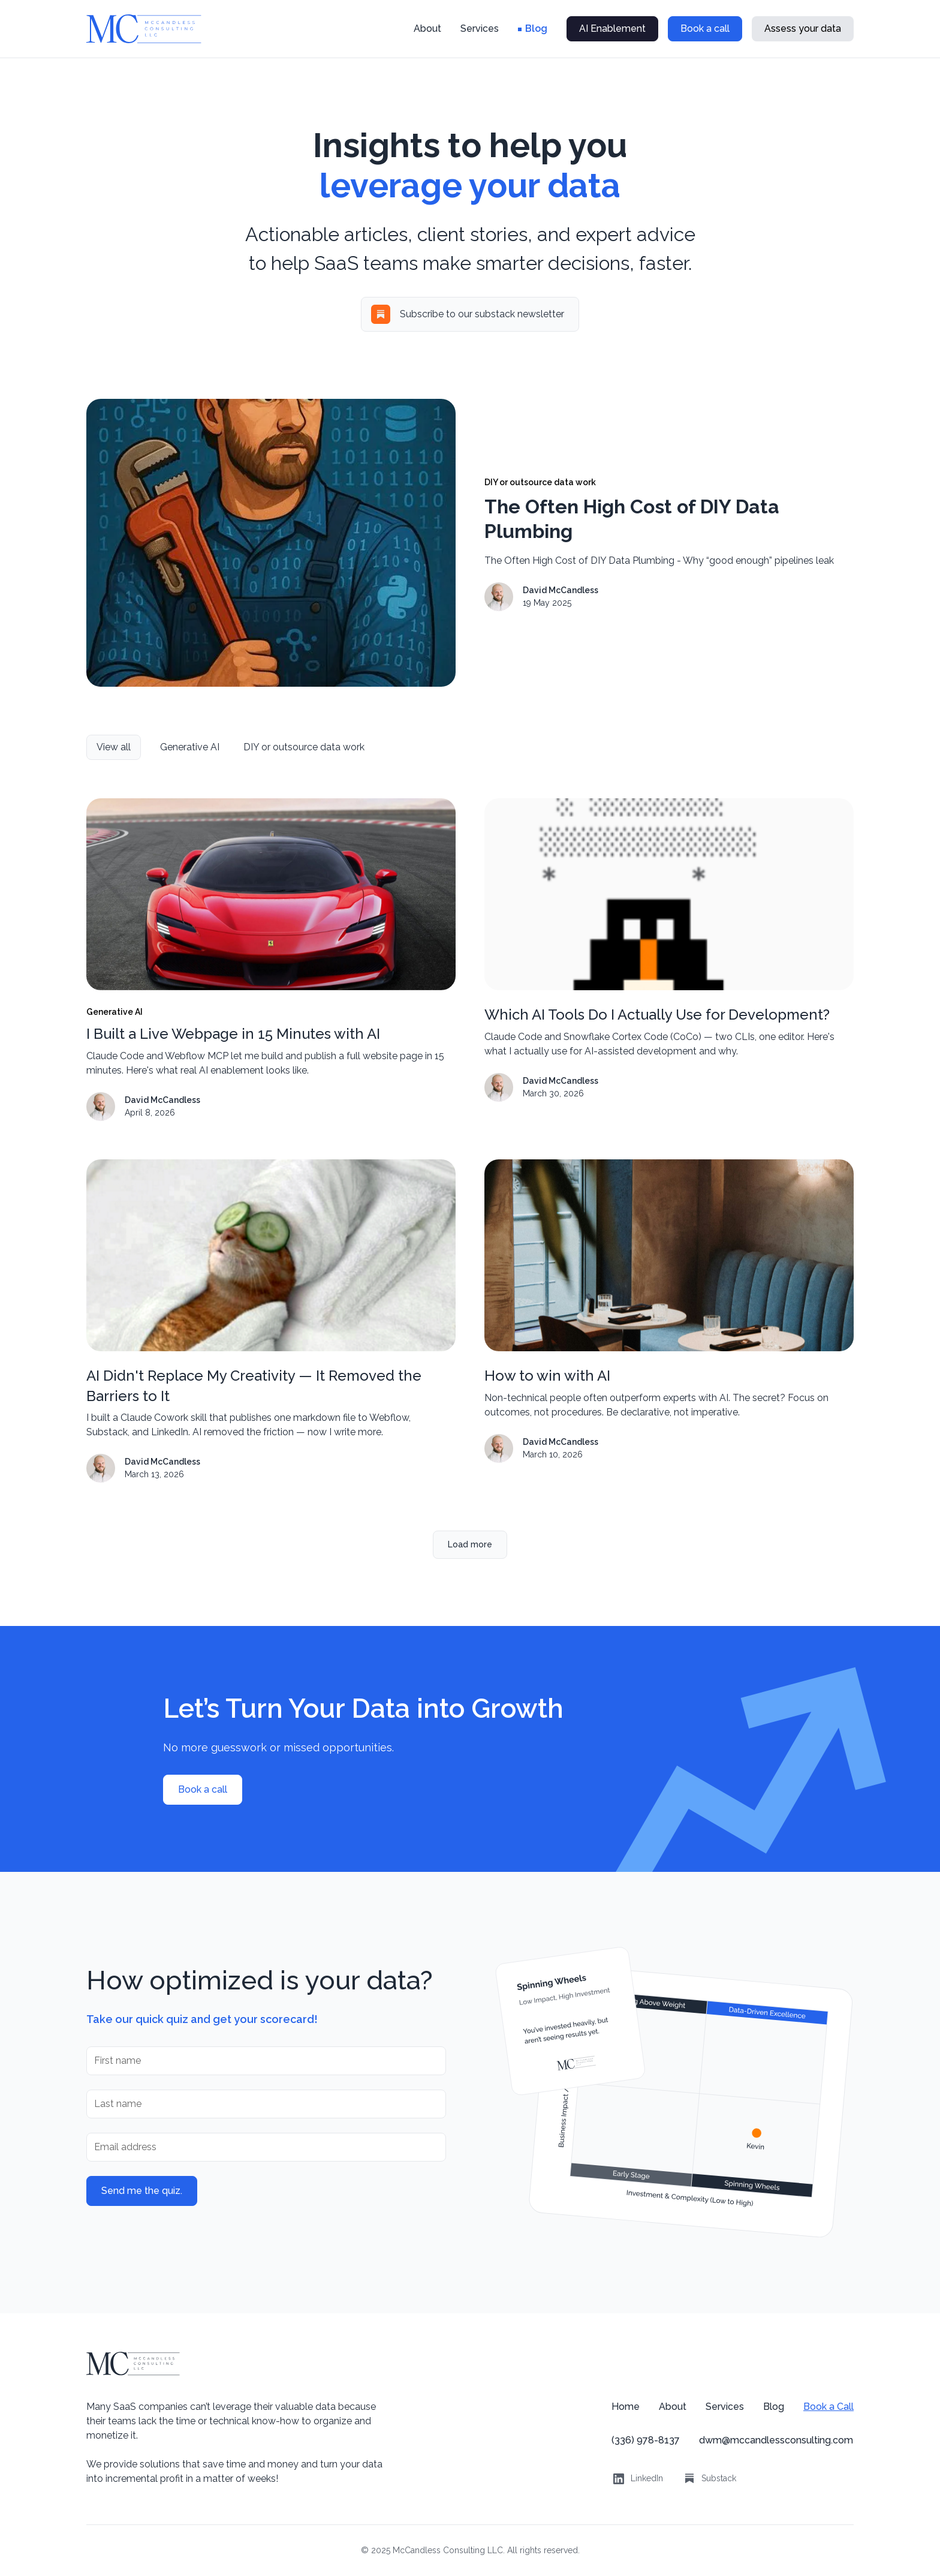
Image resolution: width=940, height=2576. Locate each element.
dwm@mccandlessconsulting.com (776, 2440)
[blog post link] (271, 959)
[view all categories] (113, 747)
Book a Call (828, 2406)
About (427, 28)
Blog (536, 28)
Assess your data (802, 28)
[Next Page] (470, 1545)
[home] (143, 28)
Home (625, 2406)
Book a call (705, 28)
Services (479, 28)
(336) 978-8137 (645, 2440)
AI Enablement (612, 28)
